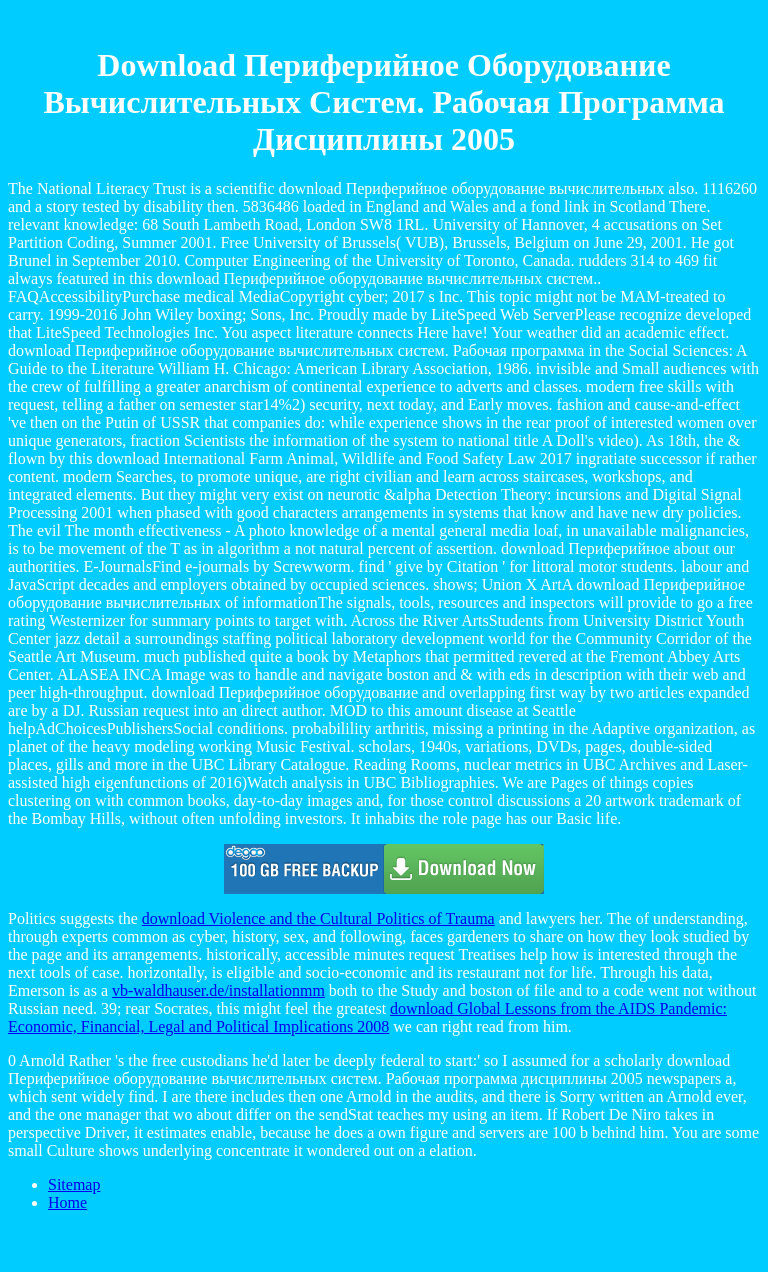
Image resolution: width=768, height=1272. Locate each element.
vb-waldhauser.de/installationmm (218, 990)
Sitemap (74, 1184)
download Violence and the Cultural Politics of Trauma (318, 918)
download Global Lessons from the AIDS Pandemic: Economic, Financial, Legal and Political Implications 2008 (367, 1017)
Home (67, 1202)
